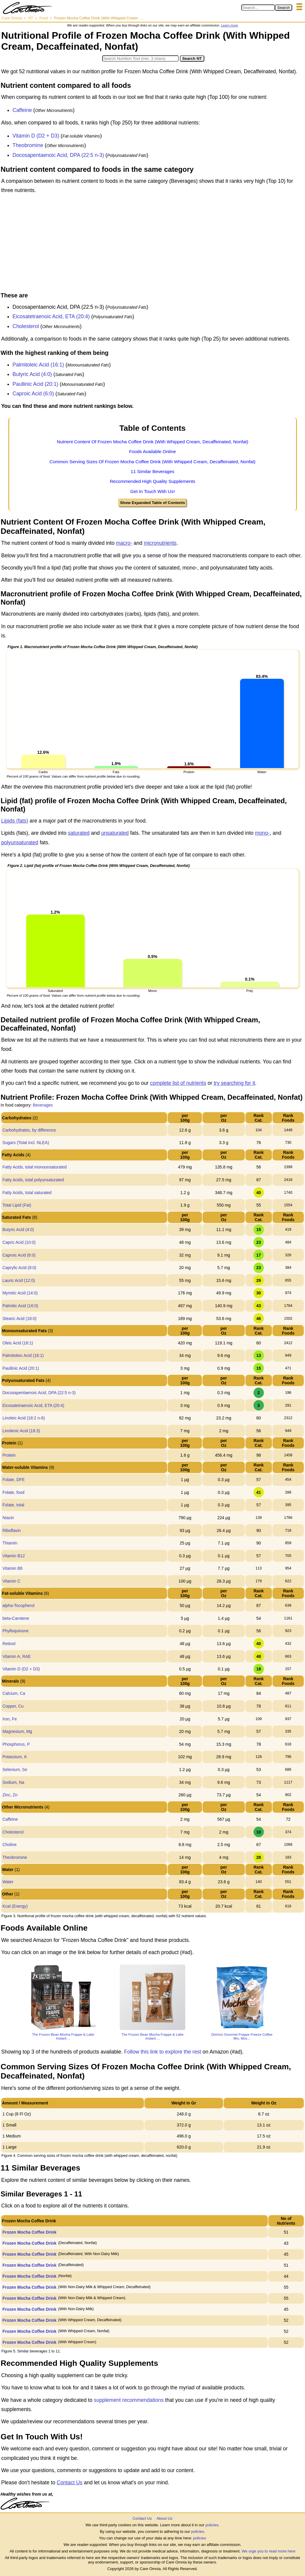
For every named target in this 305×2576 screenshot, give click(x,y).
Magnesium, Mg (17, 1731)
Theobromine (28, 145)
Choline (9, 1844)
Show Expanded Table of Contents (152, 502)
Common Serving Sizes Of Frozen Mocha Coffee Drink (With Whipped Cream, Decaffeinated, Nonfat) (152, 461)
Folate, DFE (13, 1479)
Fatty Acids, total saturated (27, 1192)
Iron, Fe (9, 1719)
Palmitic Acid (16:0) (20, 1305)
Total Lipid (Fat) (16, 1205)
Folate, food (13, 1492)
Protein (8, 1455)
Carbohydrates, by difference (29, 1130)
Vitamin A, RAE (16, 1656)
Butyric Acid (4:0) (32, 374)
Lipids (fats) (14, 821)
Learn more (229, 25)
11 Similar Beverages (152, 471)
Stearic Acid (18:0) (19, 1318)
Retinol (8, 1643)
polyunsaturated (19, 842)
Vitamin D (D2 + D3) (36, 136)
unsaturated (115, 833)
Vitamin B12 (13, 1555)
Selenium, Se (14, 1769)
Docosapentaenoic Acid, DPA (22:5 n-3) (58, 155)
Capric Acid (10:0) (18, 1242)
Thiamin (9, 1543)
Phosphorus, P (16, 1744)
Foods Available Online (152, 451)
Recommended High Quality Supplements (152, 481)
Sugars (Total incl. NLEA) (25, 1142)
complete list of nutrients (178, 1083)
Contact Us (70, 2482)
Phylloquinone (15, 1630)
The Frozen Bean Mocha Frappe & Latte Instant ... (63, 2036)
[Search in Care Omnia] (258, 7)
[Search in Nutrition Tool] (140, 58)
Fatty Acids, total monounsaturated (34, 1167)
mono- (262, 833)
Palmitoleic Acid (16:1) (38, 365)
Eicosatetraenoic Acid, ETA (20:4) (51, 316)
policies (212, 2525)
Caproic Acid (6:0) (33, 394)
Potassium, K (14, 1756)
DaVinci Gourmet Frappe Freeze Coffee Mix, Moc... (242, 2036)
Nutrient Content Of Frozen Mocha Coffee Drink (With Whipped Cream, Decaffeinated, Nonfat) (152, 441)
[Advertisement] (152, 244)
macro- (124, 543)
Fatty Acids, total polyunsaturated (33, 1179)
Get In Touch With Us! (152, 491)
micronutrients (160, 543)
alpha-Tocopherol (18, 1605)
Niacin (8, 1517)
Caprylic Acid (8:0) (19, 1267)
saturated (79, 833)
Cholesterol (26, 326)
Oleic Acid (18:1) (17, 1343)
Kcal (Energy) (15, 1906)
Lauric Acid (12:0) (18, 1280)
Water (7, 1881)
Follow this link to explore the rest (162, 2052)
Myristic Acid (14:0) (20, 1293)
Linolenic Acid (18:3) (21, 1430)
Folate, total (13, 1504)
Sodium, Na (13, 1782)
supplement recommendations (129, 2400)
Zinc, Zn (10, 1794)
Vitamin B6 (12, 1568)
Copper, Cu (13, 1706)
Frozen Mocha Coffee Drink (29, 2232)
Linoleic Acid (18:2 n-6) (23, 1418)
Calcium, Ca (13, 1693)
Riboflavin (11, 1530)
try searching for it (234, 1083)
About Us (164, 2518)
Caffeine (22, 110)
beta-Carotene (15, 1618)
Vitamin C (11, 1581)
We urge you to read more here (268, 2551)
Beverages (43, 1105)
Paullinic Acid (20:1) (35, 384)
